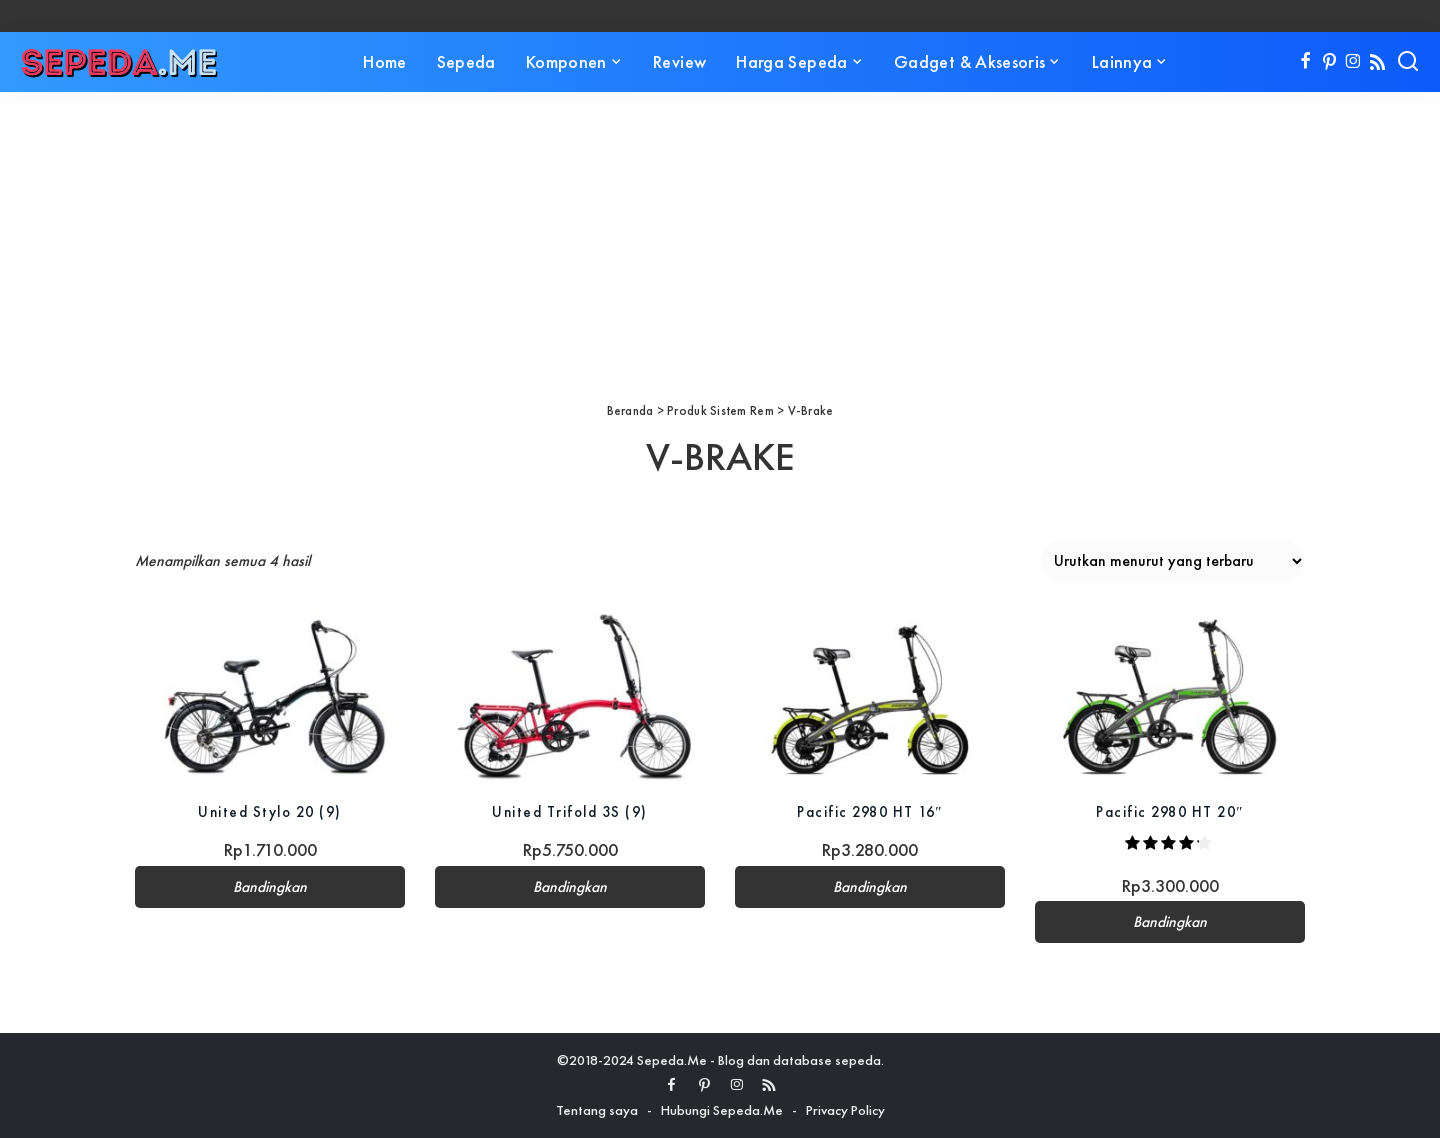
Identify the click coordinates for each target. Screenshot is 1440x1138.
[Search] (1408, 62)
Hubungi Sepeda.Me (722, 1110)
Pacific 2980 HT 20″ (1170, 811)
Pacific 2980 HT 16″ (870, 811)
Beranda (630, 410)
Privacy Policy (845, 1110)
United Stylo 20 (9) (270, 811)
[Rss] (1377, 62)
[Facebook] (1305, 62)
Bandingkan (270, 887)
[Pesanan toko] (1172, 561)
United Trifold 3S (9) (570, 811)
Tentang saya (597, 1110)
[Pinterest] (1329, 62)
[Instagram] (1353, 62)
